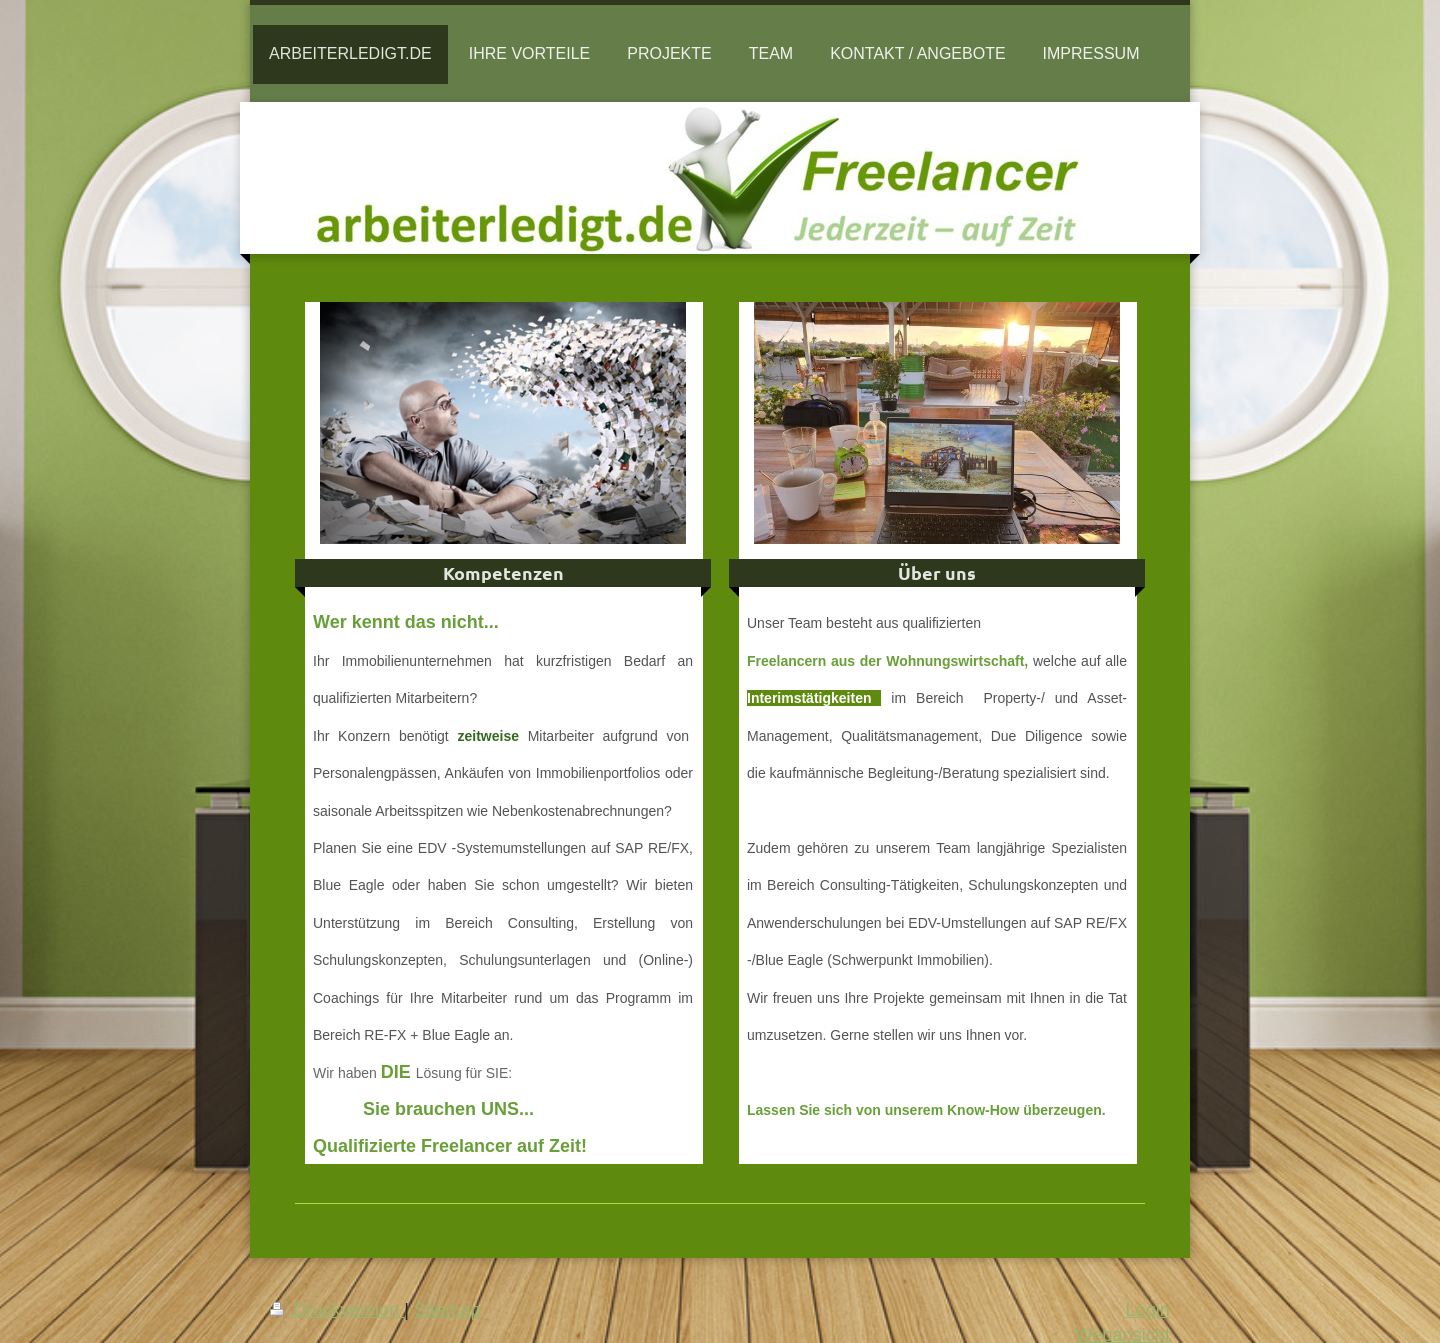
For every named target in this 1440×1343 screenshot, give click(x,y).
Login (1147, 1310)
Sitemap (447, 1310)
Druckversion (337, 1310)
